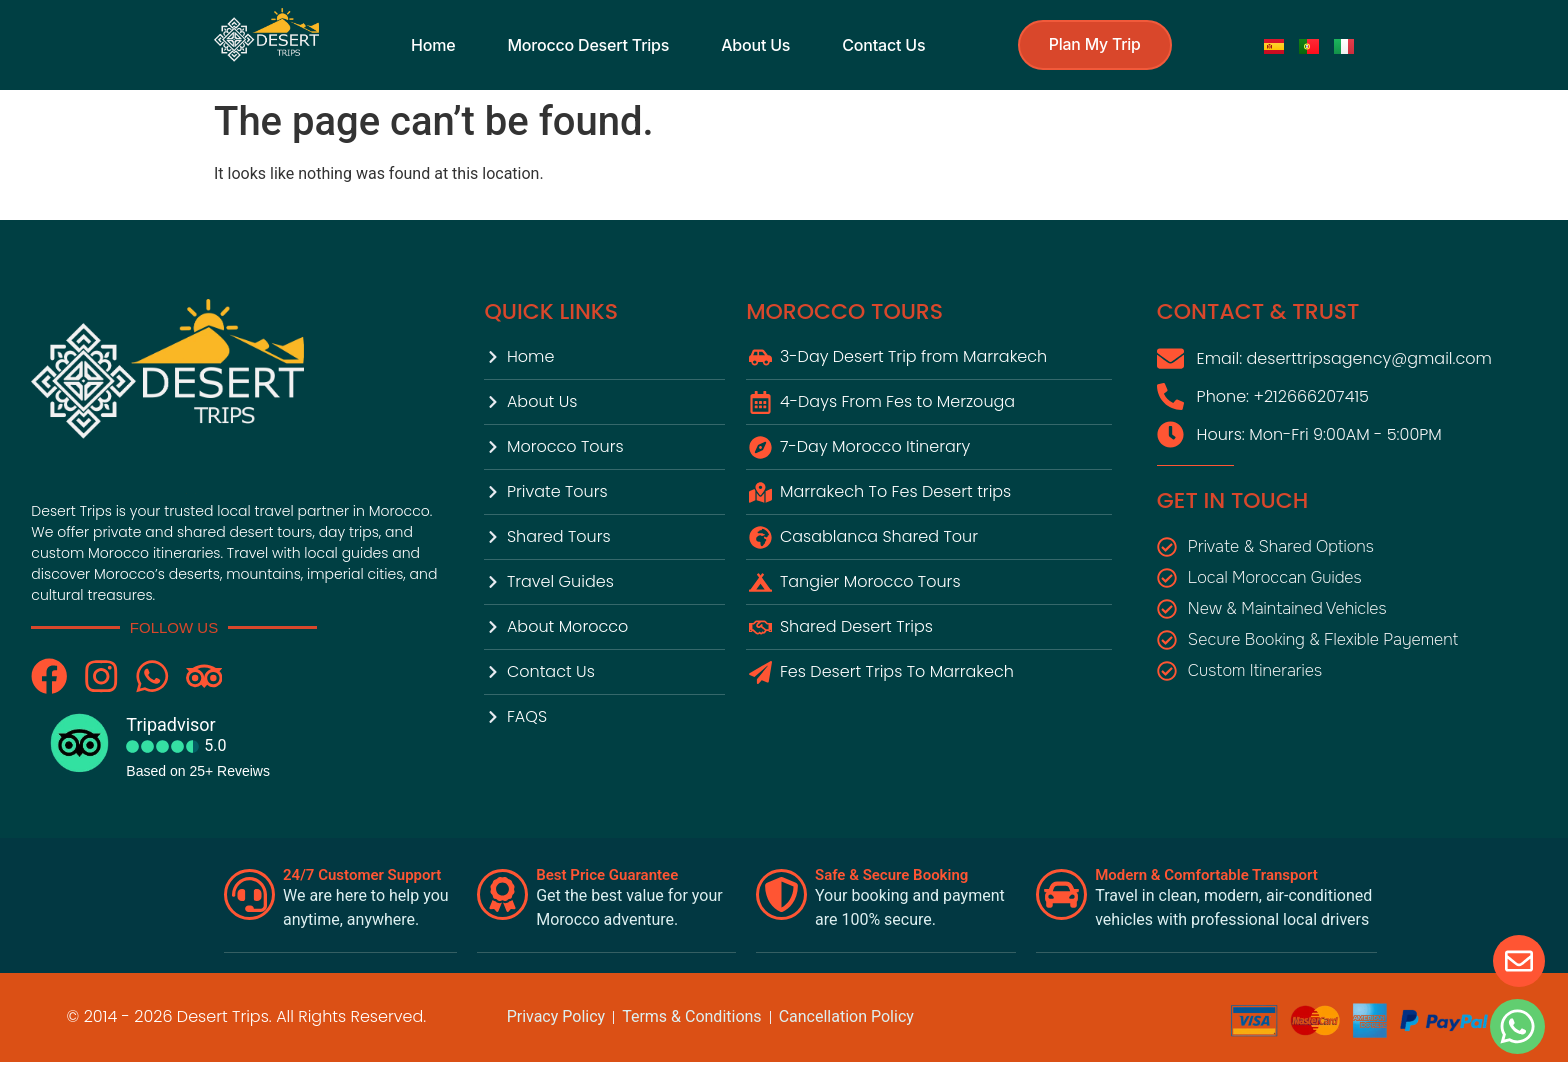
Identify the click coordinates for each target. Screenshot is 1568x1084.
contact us (882, 45)
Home (432, 45)
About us (754, 45)
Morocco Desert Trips (588, 45)
